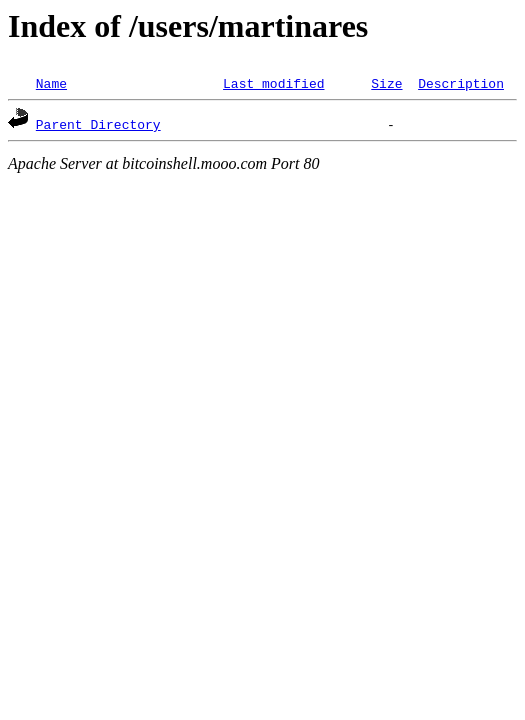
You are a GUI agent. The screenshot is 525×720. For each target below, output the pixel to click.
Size (386, 83)
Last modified (273, 83)
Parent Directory (98, 124)
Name (51, 83)
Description (461, 83)
